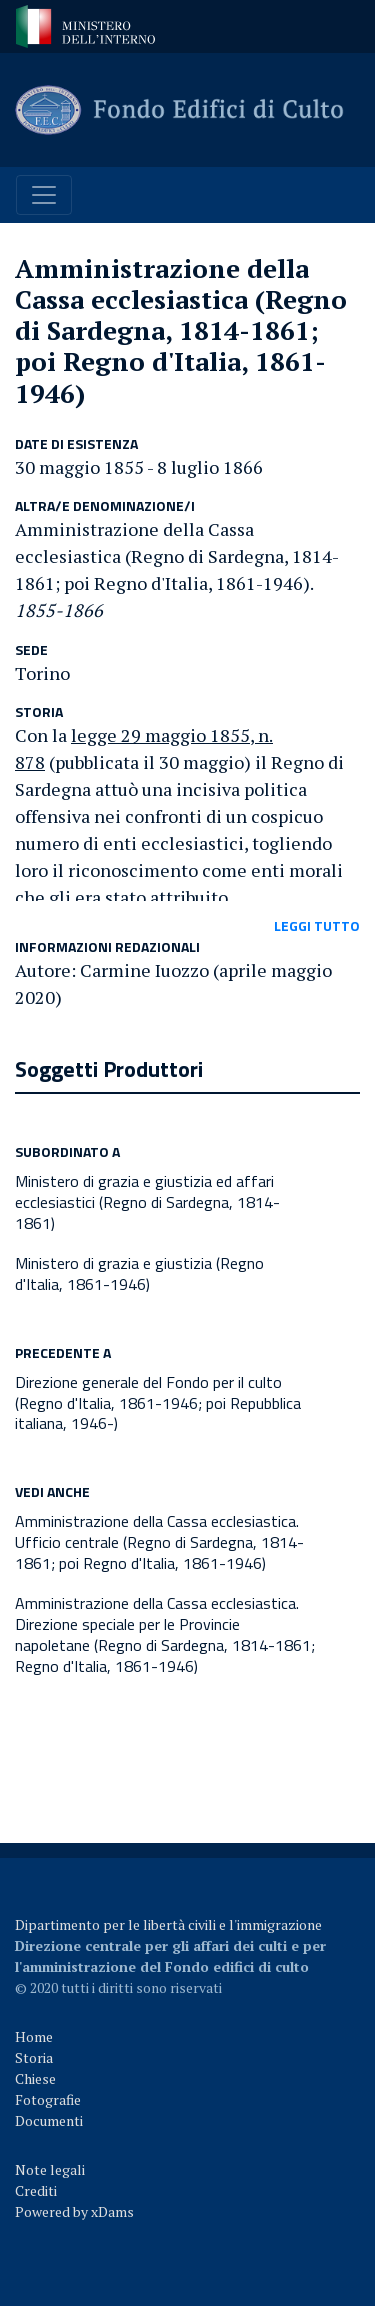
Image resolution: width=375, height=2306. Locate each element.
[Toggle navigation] (44, 195)
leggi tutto (317, 925)
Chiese (35, 2078)
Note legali (50, 2169)
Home (34, 2036)
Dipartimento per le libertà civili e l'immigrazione (168, 1924)
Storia (34, 2057)
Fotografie (48, 2099)
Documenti (49, 2120)
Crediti (36, 2190)
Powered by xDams (74, 2211)
